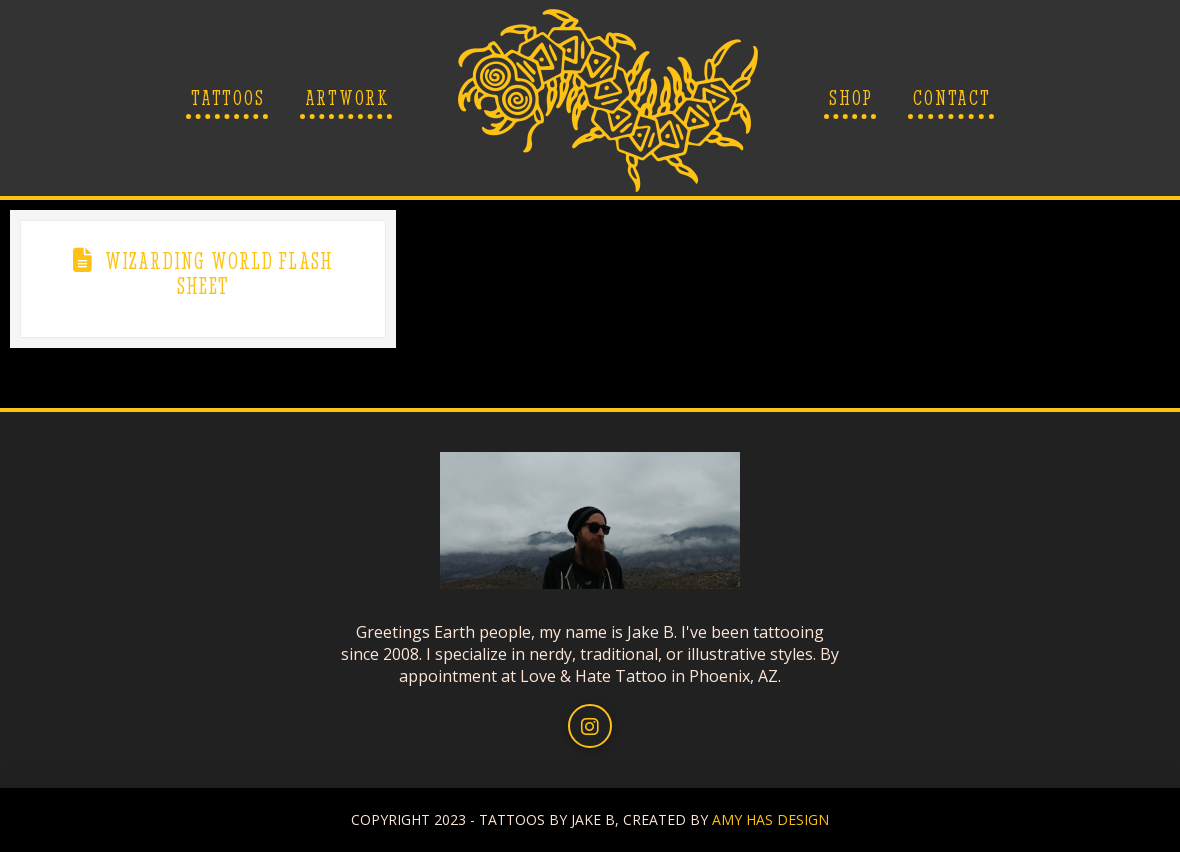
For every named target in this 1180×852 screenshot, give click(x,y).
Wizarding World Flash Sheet (219, 273)
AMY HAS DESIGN (770, 819)
